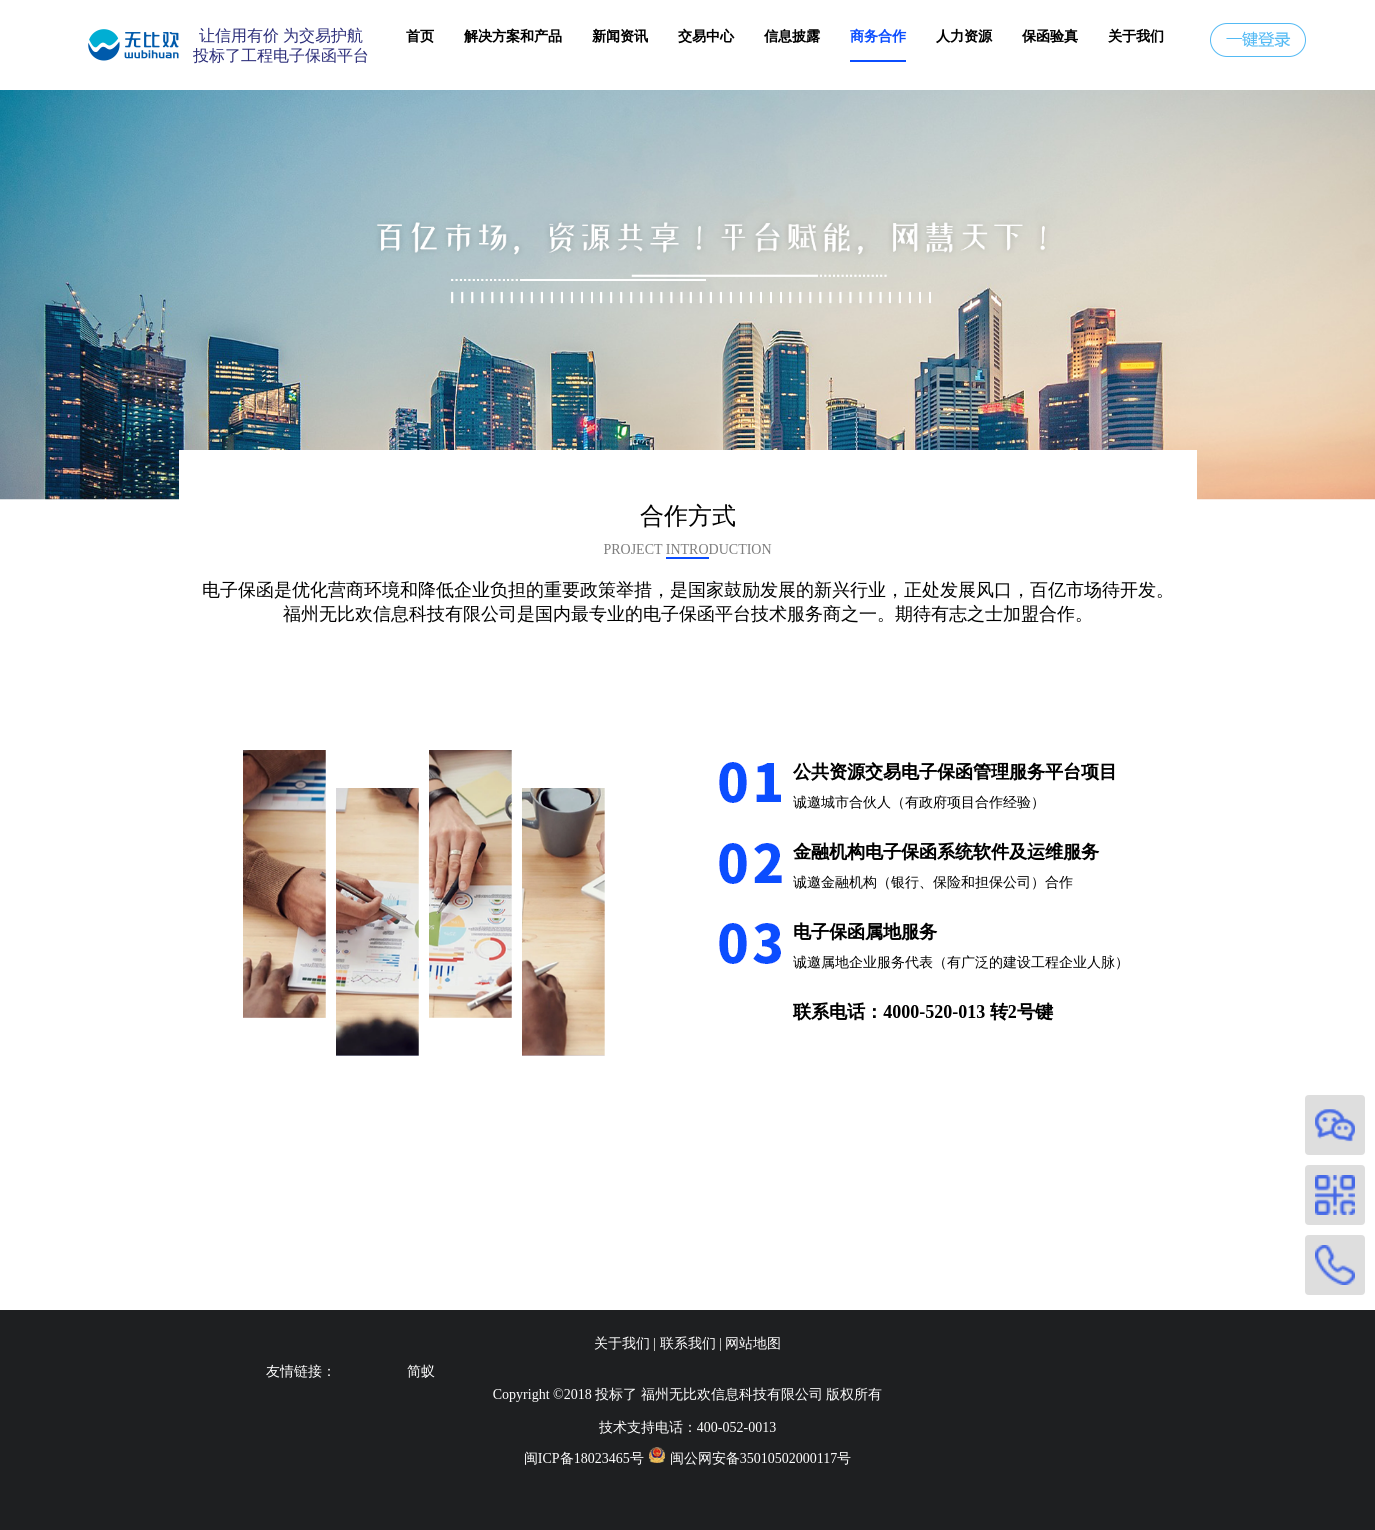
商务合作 (878, 36)
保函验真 (1050, 36)
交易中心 (706, 36)
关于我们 (1136, 36)
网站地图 (753, 1343)
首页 (420, 36)
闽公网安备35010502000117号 (760, 1458)
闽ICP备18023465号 (584, 1458)
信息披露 (792, 36)
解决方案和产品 (513, 36)
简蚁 (421, 1371)
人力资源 (964, 36)
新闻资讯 (620, 36)
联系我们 (688, 1343)
